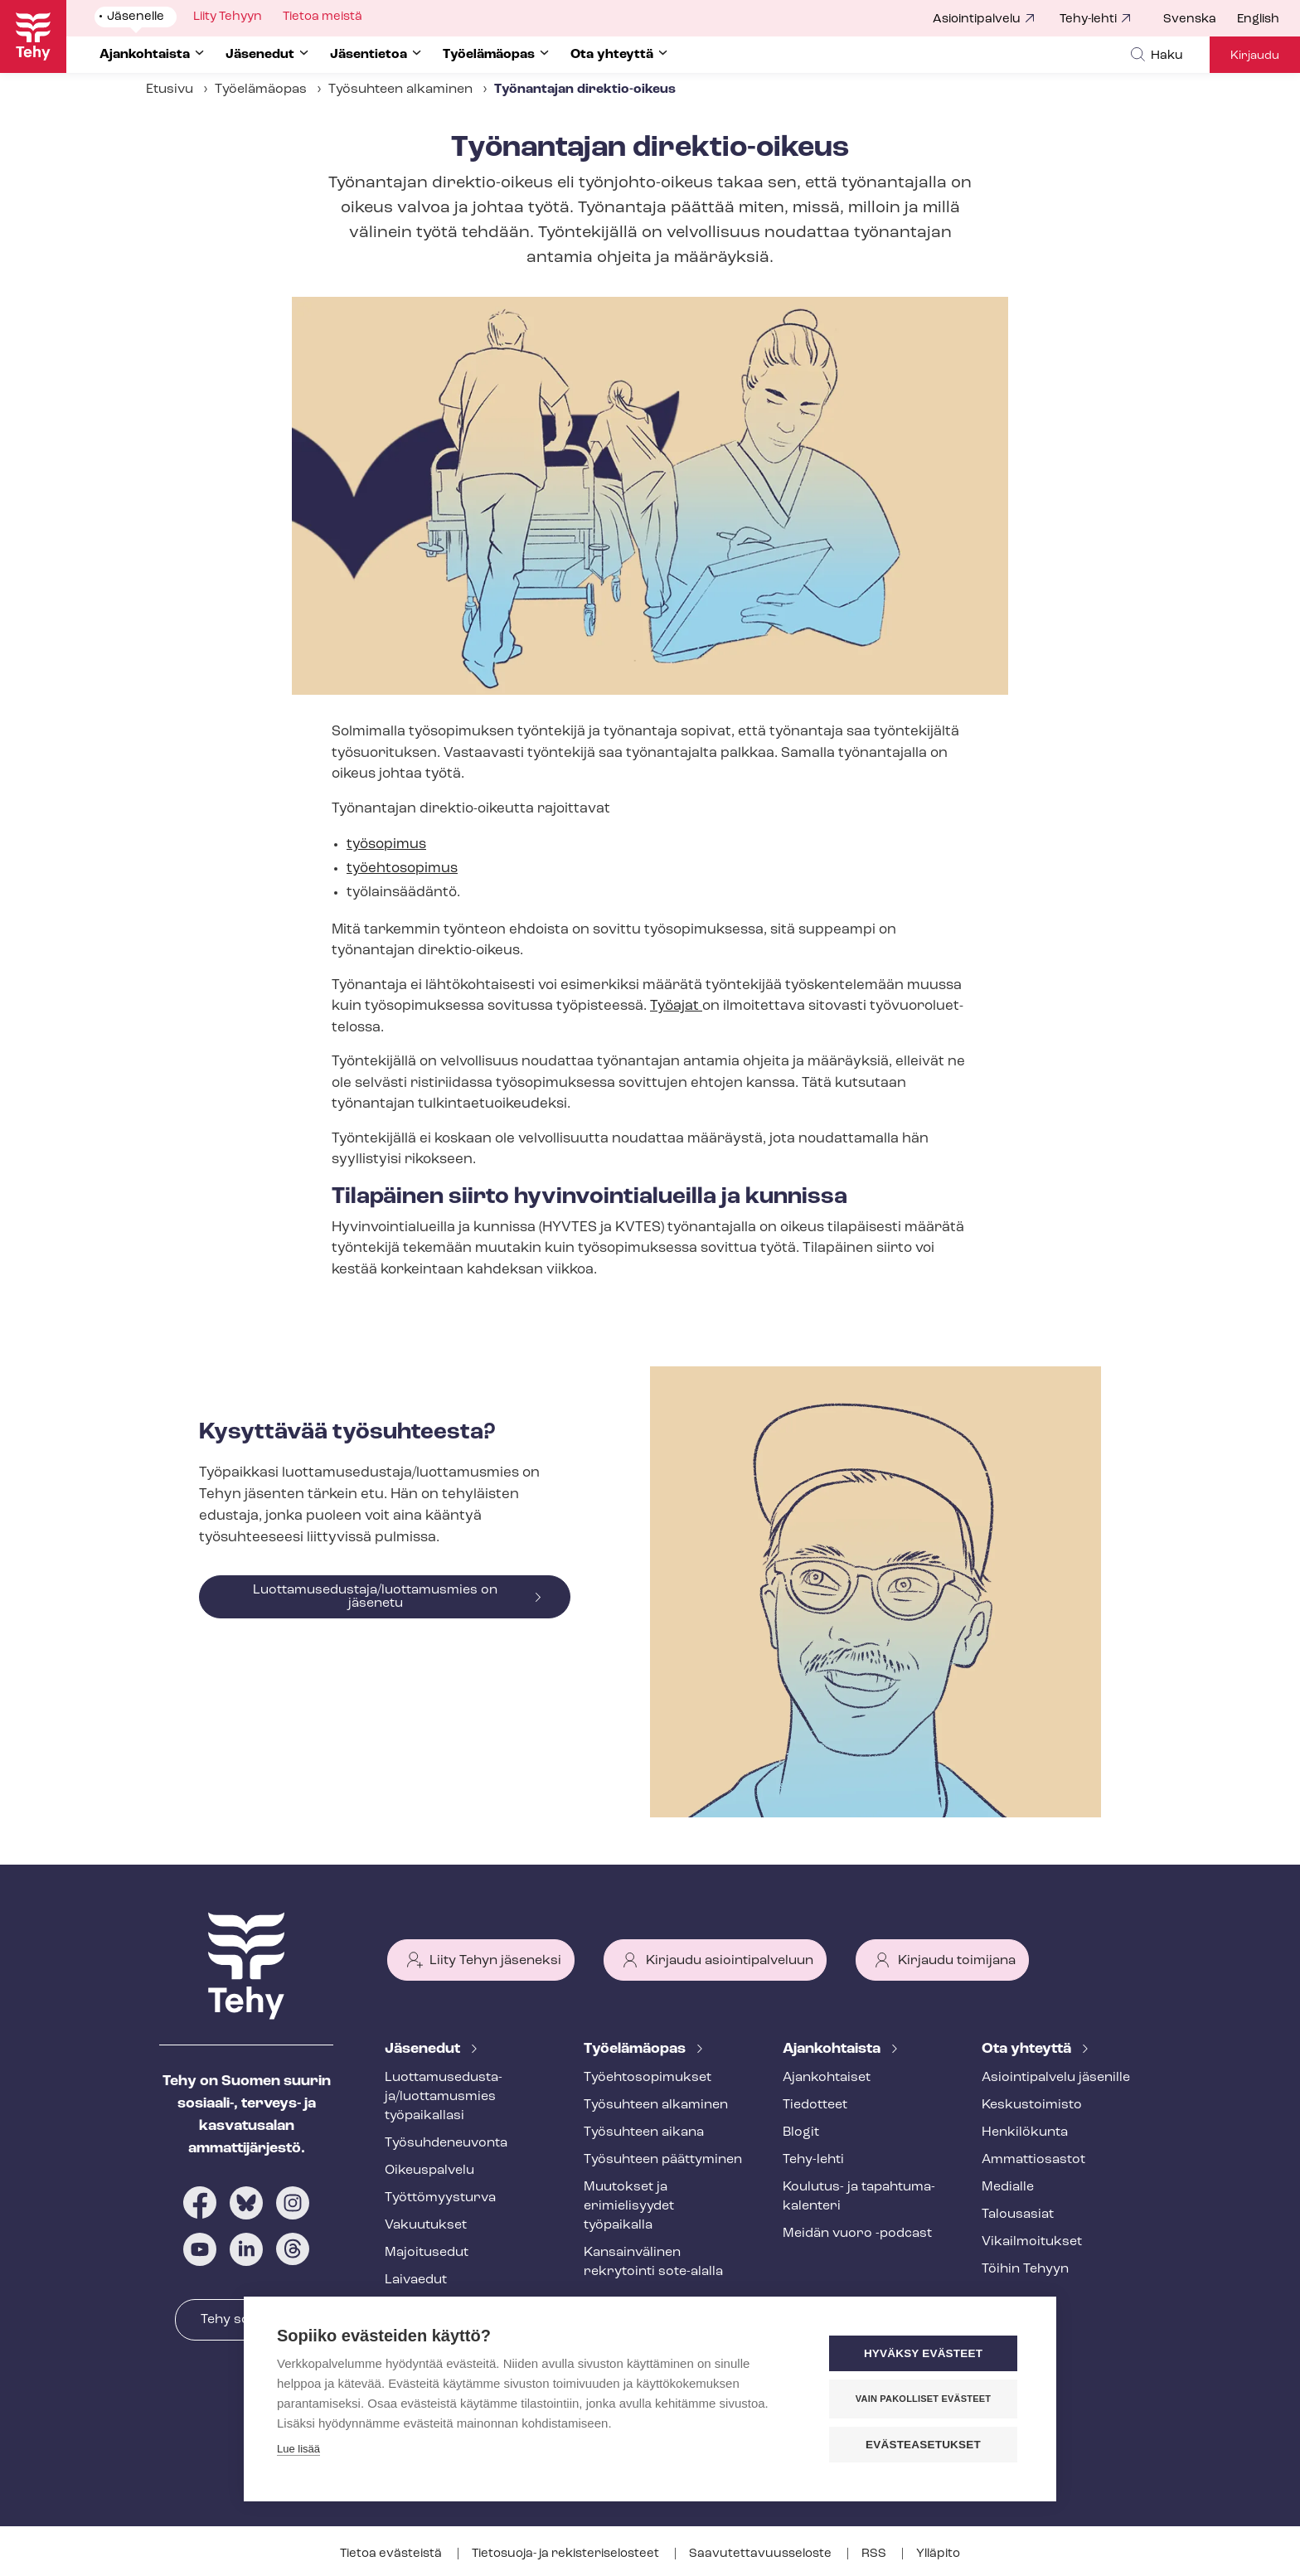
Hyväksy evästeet (923, 2353)
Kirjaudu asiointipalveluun (729, 1960)
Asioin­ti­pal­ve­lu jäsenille (1056, 2077)
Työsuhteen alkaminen (400, 89)
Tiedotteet (815, 2105)
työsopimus (386, 844)
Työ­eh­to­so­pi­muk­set (647, 2077)
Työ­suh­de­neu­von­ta (446, 2143)
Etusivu (169, 89)
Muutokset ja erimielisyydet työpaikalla (629, 2206)
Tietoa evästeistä (392, 2554)
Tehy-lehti (1088, 19)
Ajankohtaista (833, 2049)
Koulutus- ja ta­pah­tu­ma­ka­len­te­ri (859, 2197)
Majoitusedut (426, 2252)
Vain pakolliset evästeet (923, 2399)
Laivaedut (416, 2280)
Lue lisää (298, 2449)
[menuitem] (1200, 20)
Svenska (1189, 19)
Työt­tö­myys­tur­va (440, 2198)
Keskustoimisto (1032, 2105)
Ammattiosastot (1033, 2159)
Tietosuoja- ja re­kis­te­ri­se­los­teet (567, 2554)
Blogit (801, 2132)
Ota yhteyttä (1028, 2049)
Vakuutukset (426, 2225)
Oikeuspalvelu (429, 2170)
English (1258, 19)
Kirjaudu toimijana (957, 1960)
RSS (875, 2554)
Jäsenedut (424, 2049)
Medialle (1008, 2187)
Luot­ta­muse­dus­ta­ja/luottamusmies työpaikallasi (443, 2096)
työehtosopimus (402, 868)
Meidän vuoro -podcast (857, 2233)
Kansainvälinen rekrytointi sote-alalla (653, 2262)
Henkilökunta (1025, 2132)
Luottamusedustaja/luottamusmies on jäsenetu (375, 1597)
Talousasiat (1018, 2214)
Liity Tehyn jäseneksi (495, 1960)
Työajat (676, 1006)
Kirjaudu (1254, 56)
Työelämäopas (261, 89)
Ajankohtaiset (827, 2077)
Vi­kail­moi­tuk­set (1032, 2242)
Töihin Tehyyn (1025, 2269)
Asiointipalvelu (977, 19)
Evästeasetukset (923, 2444)
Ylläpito (938, 2554)
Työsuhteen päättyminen (663, 2159)
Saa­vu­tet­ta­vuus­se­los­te (761, 2554)
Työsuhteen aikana (644, 2132)
